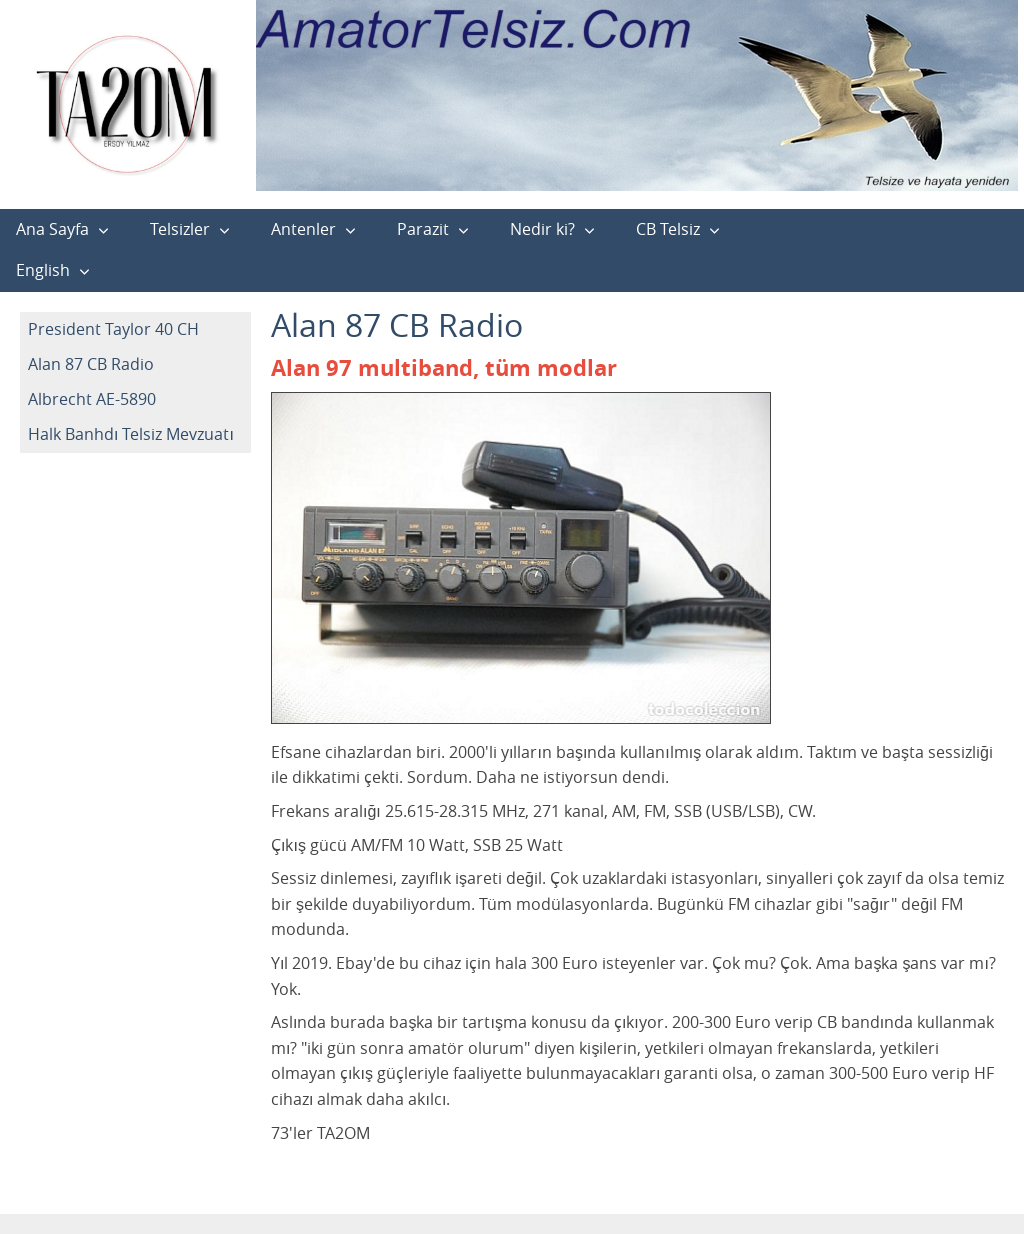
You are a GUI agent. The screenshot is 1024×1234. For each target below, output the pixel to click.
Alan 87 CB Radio (91, 364)
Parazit (423, 229)
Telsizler (180, 229)
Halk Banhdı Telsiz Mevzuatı (131, 434)
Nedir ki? (542, 229)
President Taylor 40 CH (113, 329)
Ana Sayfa (52, 229)
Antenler (303, 229)
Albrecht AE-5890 (92, 399)
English (43, 270)
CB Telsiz (668, 229)
